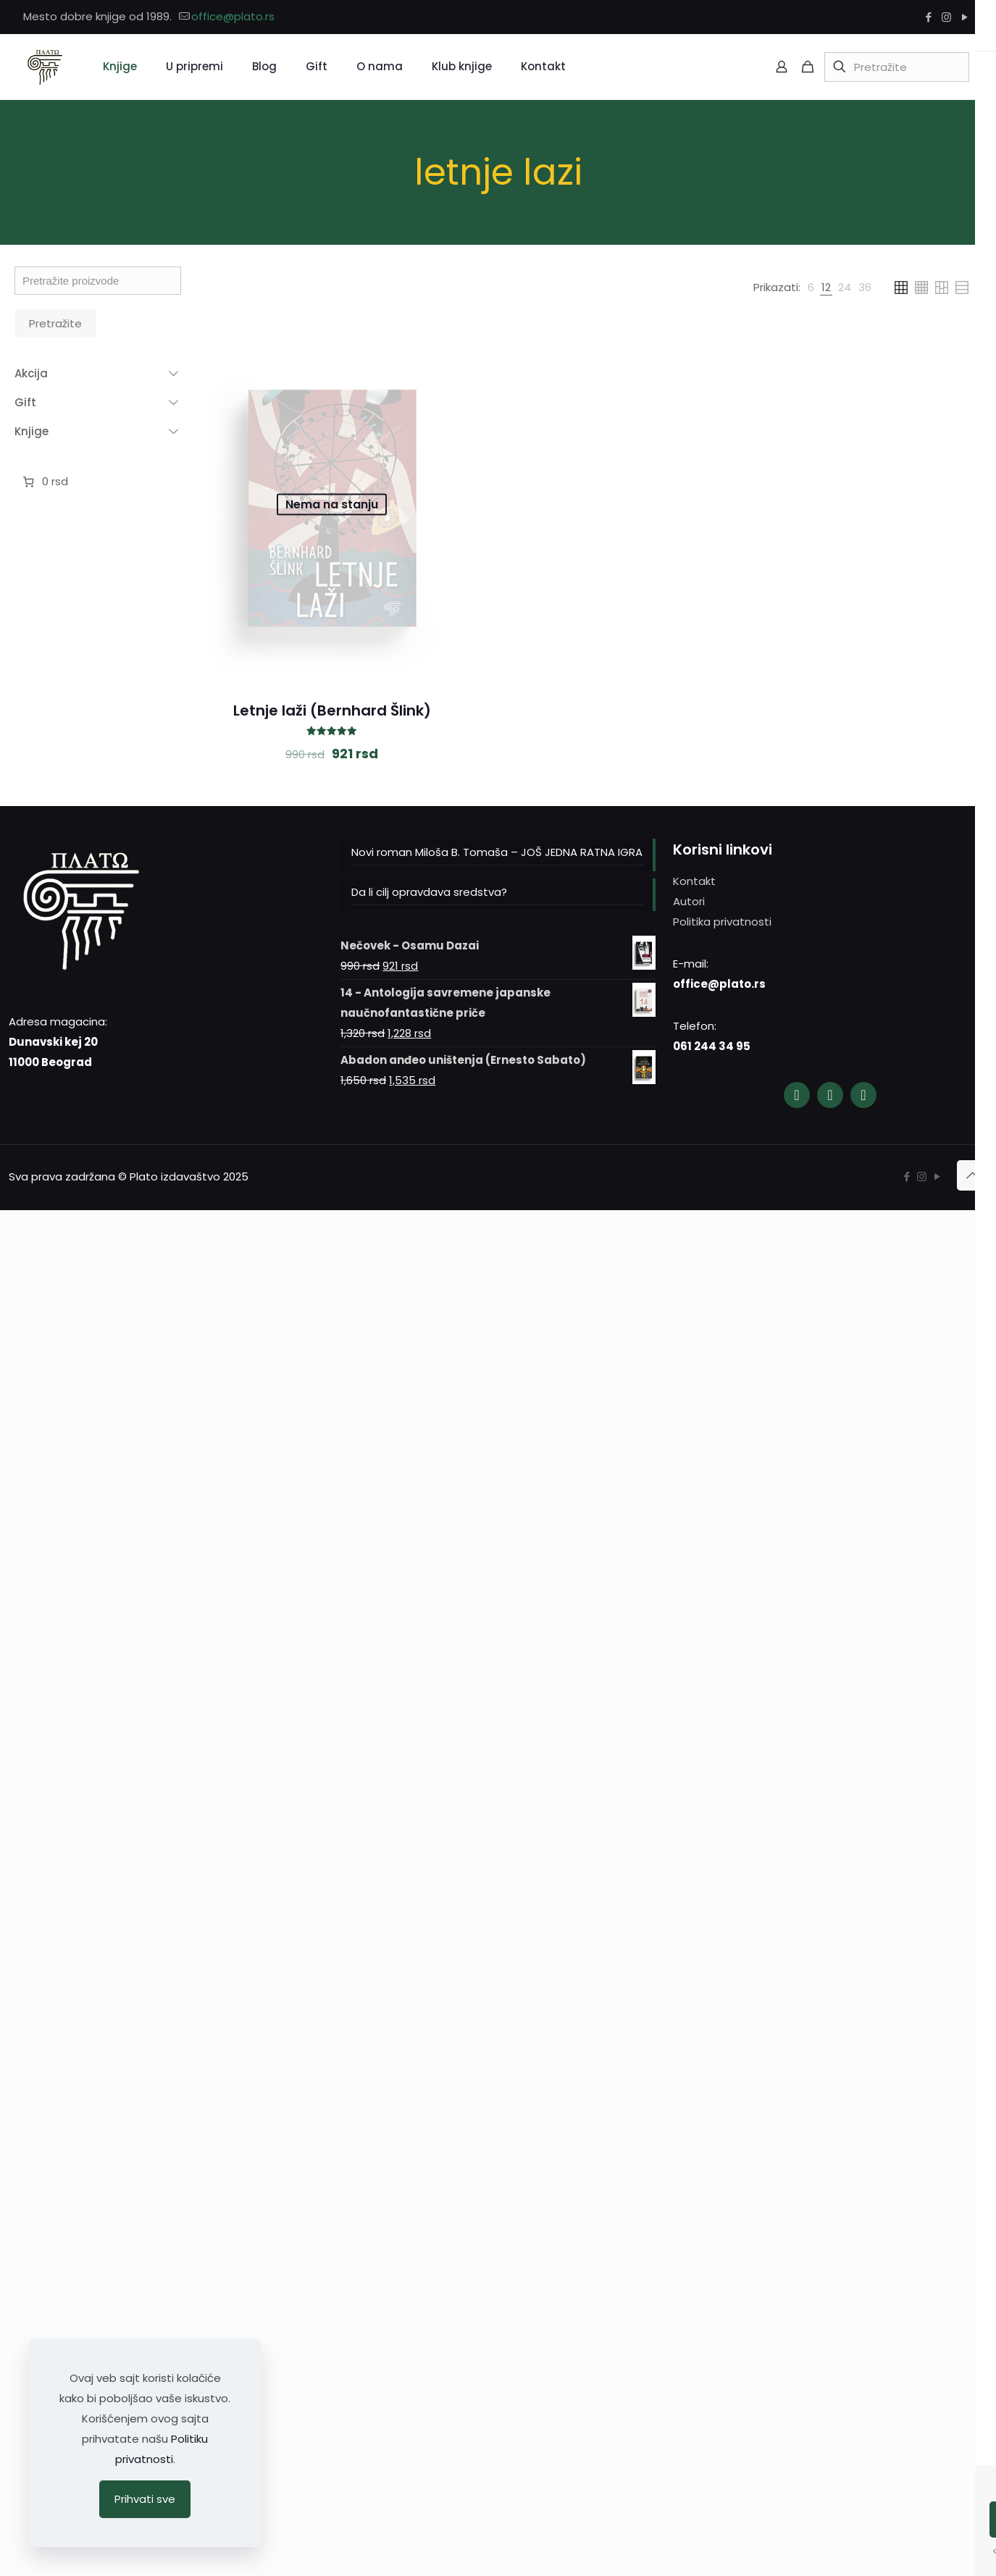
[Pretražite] (896, 67)
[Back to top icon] (972, 1175)
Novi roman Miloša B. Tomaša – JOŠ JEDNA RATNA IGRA (497, 852)
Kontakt (694, 881)
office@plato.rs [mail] (233, 16)
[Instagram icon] (946, 17)
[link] (811, 287)
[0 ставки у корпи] (43, 481)
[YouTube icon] (964, 17)
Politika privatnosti (722, 921)
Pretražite (55, 323)
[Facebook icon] (928, 17)
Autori (689, 901)
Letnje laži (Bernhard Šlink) (332, 710)
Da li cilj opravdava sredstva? (429, 891)
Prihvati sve (144, 2498)
